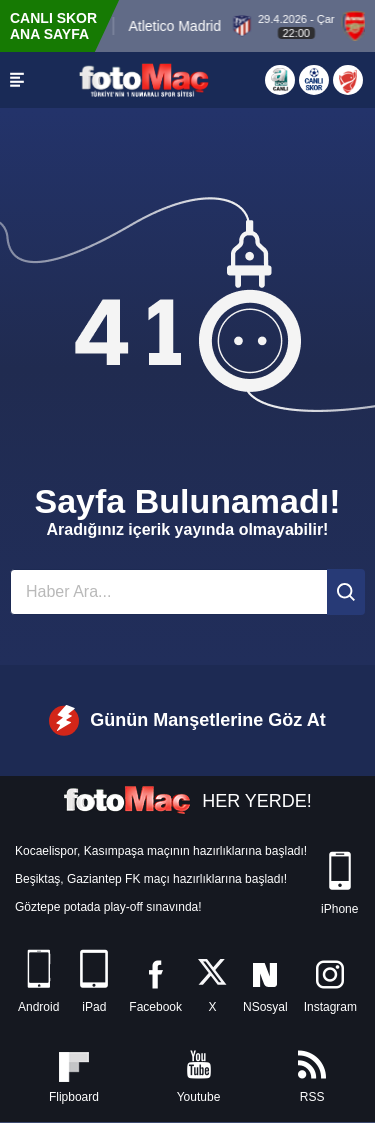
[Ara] (346, 592)
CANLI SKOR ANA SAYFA (53, 26)
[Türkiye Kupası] (348, 80)
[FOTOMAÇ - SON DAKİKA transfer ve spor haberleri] (144, 79)
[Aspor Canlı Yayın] (280, 80)
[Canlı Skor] (314, 80)
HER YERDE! (187, 801)
